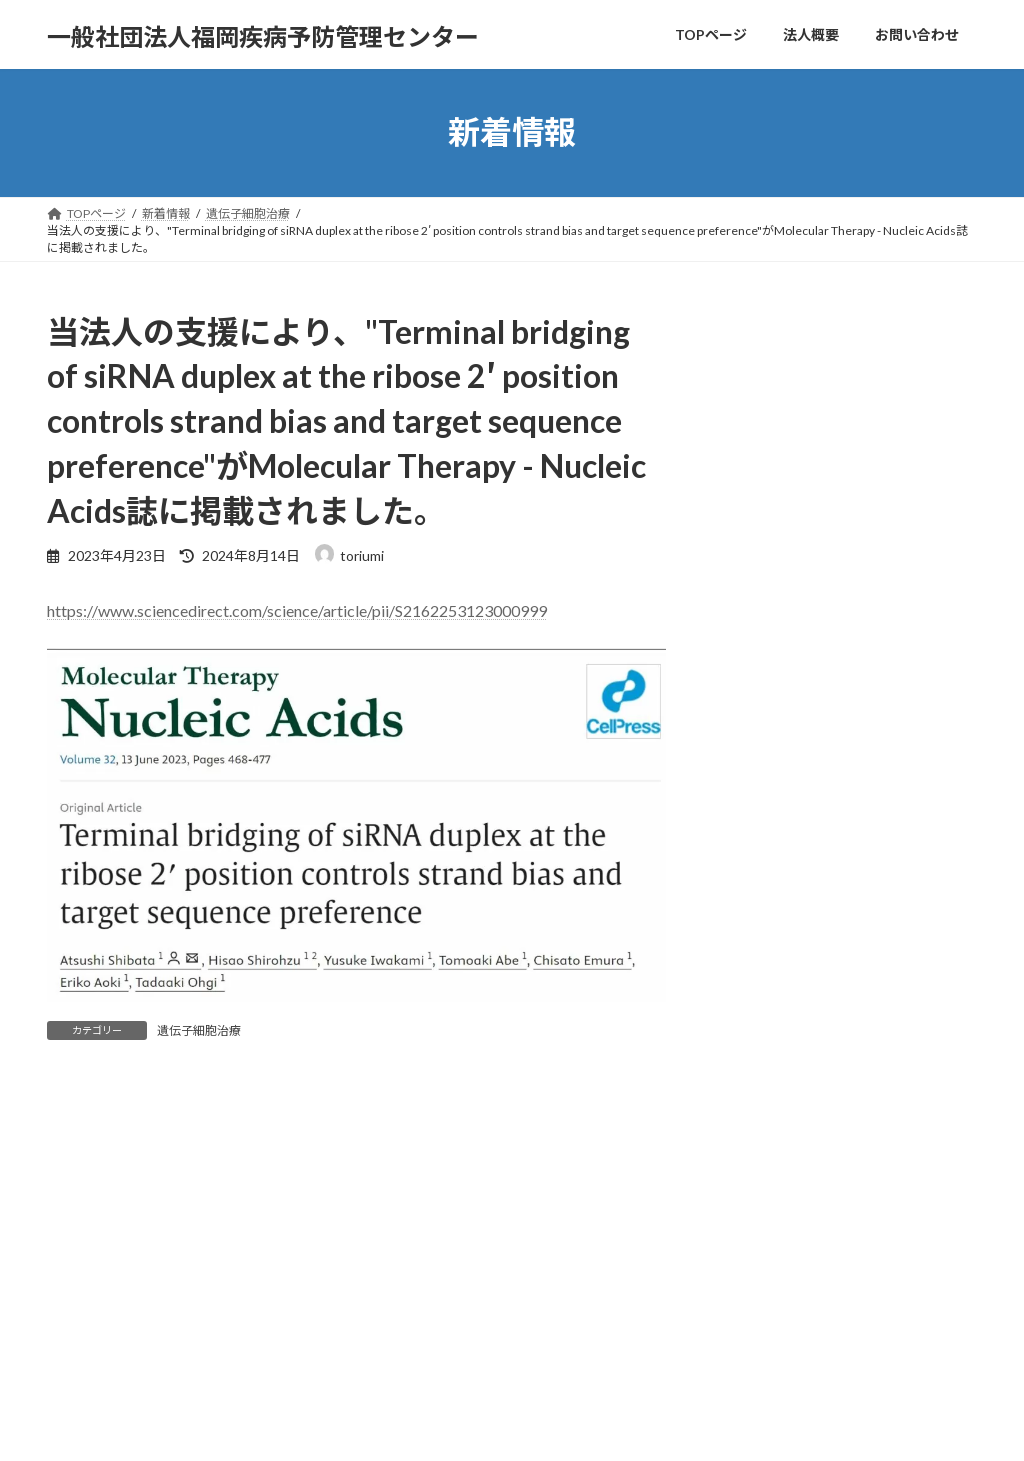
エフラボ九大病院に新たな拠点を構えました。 (854, 362)
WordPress (404, 1426)
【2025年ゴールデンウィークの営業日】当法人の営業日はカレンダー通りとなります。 (856, 830)
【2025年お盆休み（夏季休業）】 (859, 728)
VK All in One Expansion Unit (641, 1426)
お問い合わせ (261, 1344)
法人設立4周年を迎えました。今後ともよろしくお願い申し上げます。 (858, 626)
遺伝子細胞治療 (199, 1030)
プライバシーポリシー (126, 1344)
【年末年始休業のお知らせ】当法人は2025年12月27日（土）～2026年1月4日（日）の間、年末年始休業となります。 (858, 488)
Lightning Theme (507, 1426)
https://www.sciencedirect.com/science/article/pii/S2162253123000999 (297, 610)
